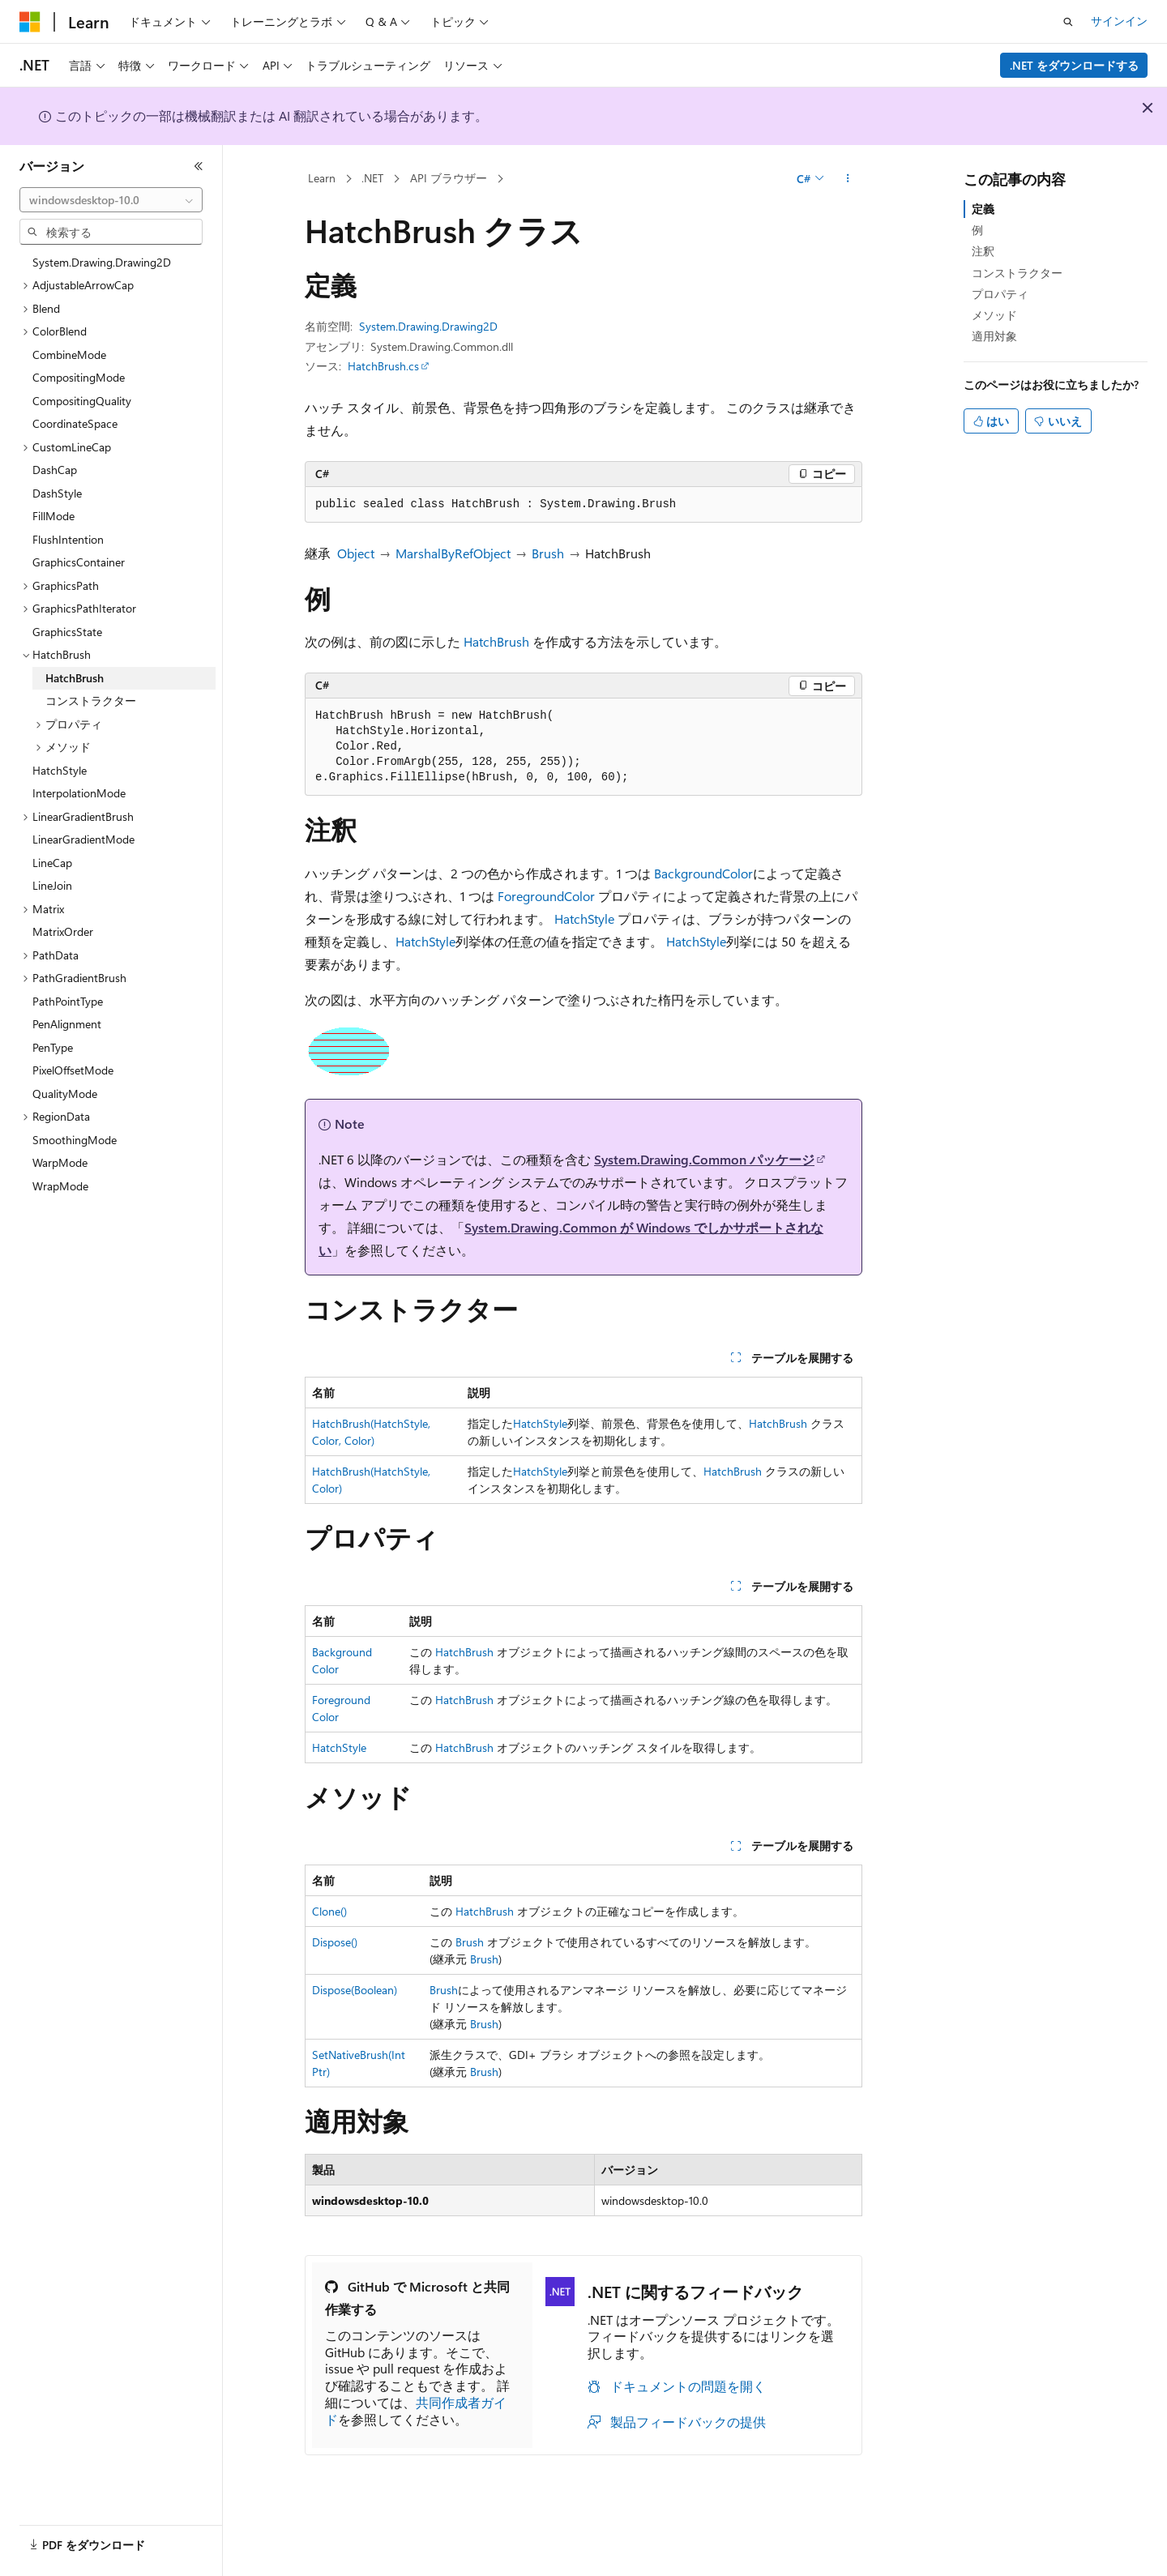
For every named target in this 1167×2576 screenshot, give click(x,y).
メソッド (994, 315)
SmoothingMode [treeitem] (74, 1139)
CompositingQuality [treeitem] (81, 400)
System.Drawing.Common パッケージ (704, 1159)
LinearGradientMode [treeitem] (83, 839)
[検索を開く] (1068, 21)
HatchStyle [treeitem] (59, 770)
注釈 (983, 250)
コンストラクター (1017, 272)
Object (355, 553)
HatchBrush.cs (383, 366)
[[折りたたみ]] (199, 166)
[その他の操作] (848, 179)
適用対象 (994, 336)
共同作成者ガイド (416, 2411)
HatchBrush (496, 641)
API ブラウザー (448, 178)
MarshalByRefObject (453, 553)
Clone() (329, 1911)
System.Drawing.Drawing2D (428, 326)
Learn (322, 178)
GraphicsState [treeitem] (67, 631)
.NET (372, 178)
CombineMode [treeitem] (69, 354)
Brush (548, 553)
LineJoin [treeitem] (52, 885)
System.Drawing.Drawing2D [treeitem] (101, 262)
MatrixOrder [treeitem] (62, 931)
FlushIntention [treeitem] (68, 539)
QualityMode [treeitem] (64, 1093)
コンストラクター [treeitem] (90, 700)
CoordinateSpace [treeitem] (75, 423)
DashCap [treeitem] (54, 469)
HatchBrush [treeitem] (74, 678)
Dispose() (334, 1942)
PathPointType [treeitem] (67, 1001)
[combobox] (111, 200)
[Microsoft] (30, 21)
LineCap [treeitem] (52, 862)
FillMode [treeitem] (53, 515)
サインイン (1119, 20)
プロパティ (1000, 293)
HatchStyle (584, 918)
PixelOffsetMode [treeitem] (72, 1070)
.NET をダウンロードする (1074, 65)
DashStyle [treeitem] (57, 493)
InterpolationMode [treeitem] (79, 793)
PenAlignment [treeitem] (66, 1024)
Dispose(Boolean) (354, 1989)
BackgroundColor (703, 873)
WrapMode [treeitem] (60, 1186)
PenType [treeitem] (52, 1047)
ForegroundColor (546, 895)
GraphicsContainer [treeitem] (78, 562)
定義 (983, 208)
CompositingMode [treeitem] (78, 377)
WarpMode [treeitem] (60, 1162)
